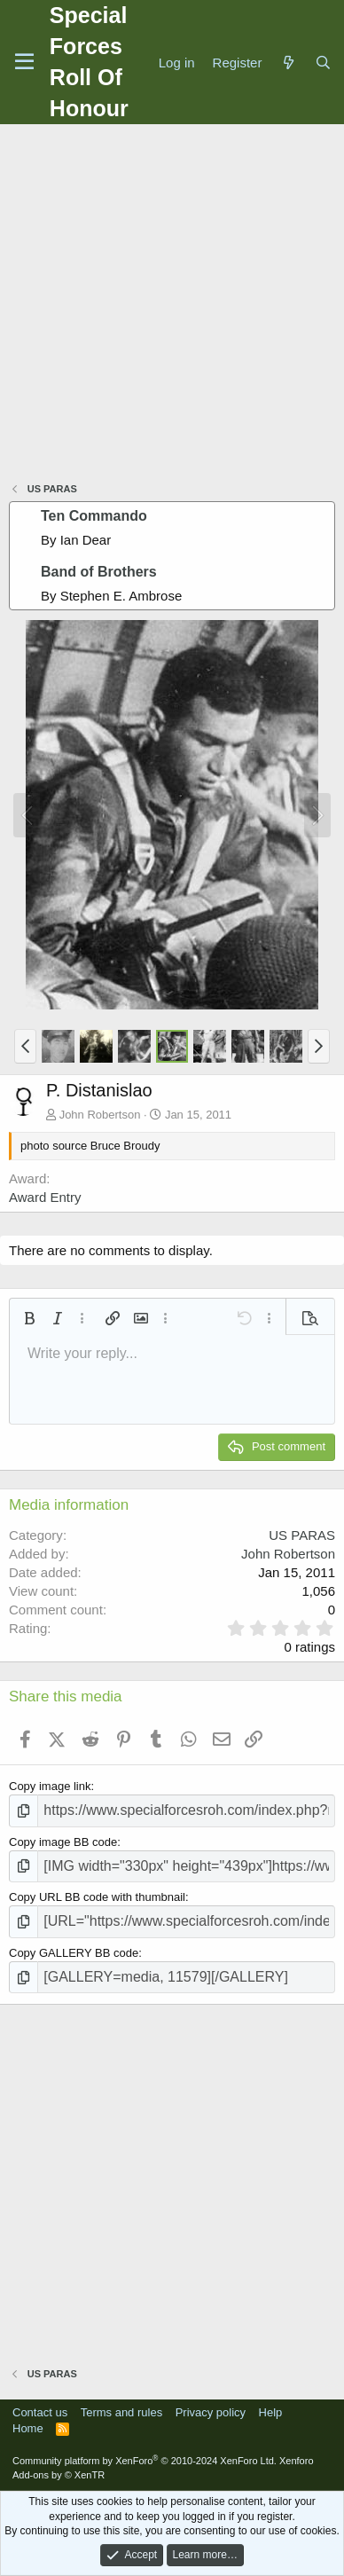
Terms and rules (121, 2412)
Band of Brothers (99, 571)
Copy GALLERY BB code (73, 1952)
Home (27, 2428)
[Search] (323, 62)
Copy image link (50, 1786)
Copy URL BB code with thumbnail (97, 1897)
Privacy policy (211, 2412)
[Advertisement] (172, 305)
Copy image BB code (63, 1842)
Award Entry (45, 1197)
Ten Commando (94, 515)
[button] (25, 1046)
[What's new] (287, 62)
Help (271, 2412)
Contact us (39, 2412)
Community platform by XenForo (144, 2460)
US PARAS (302, 1535)
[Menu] (24, 62)
